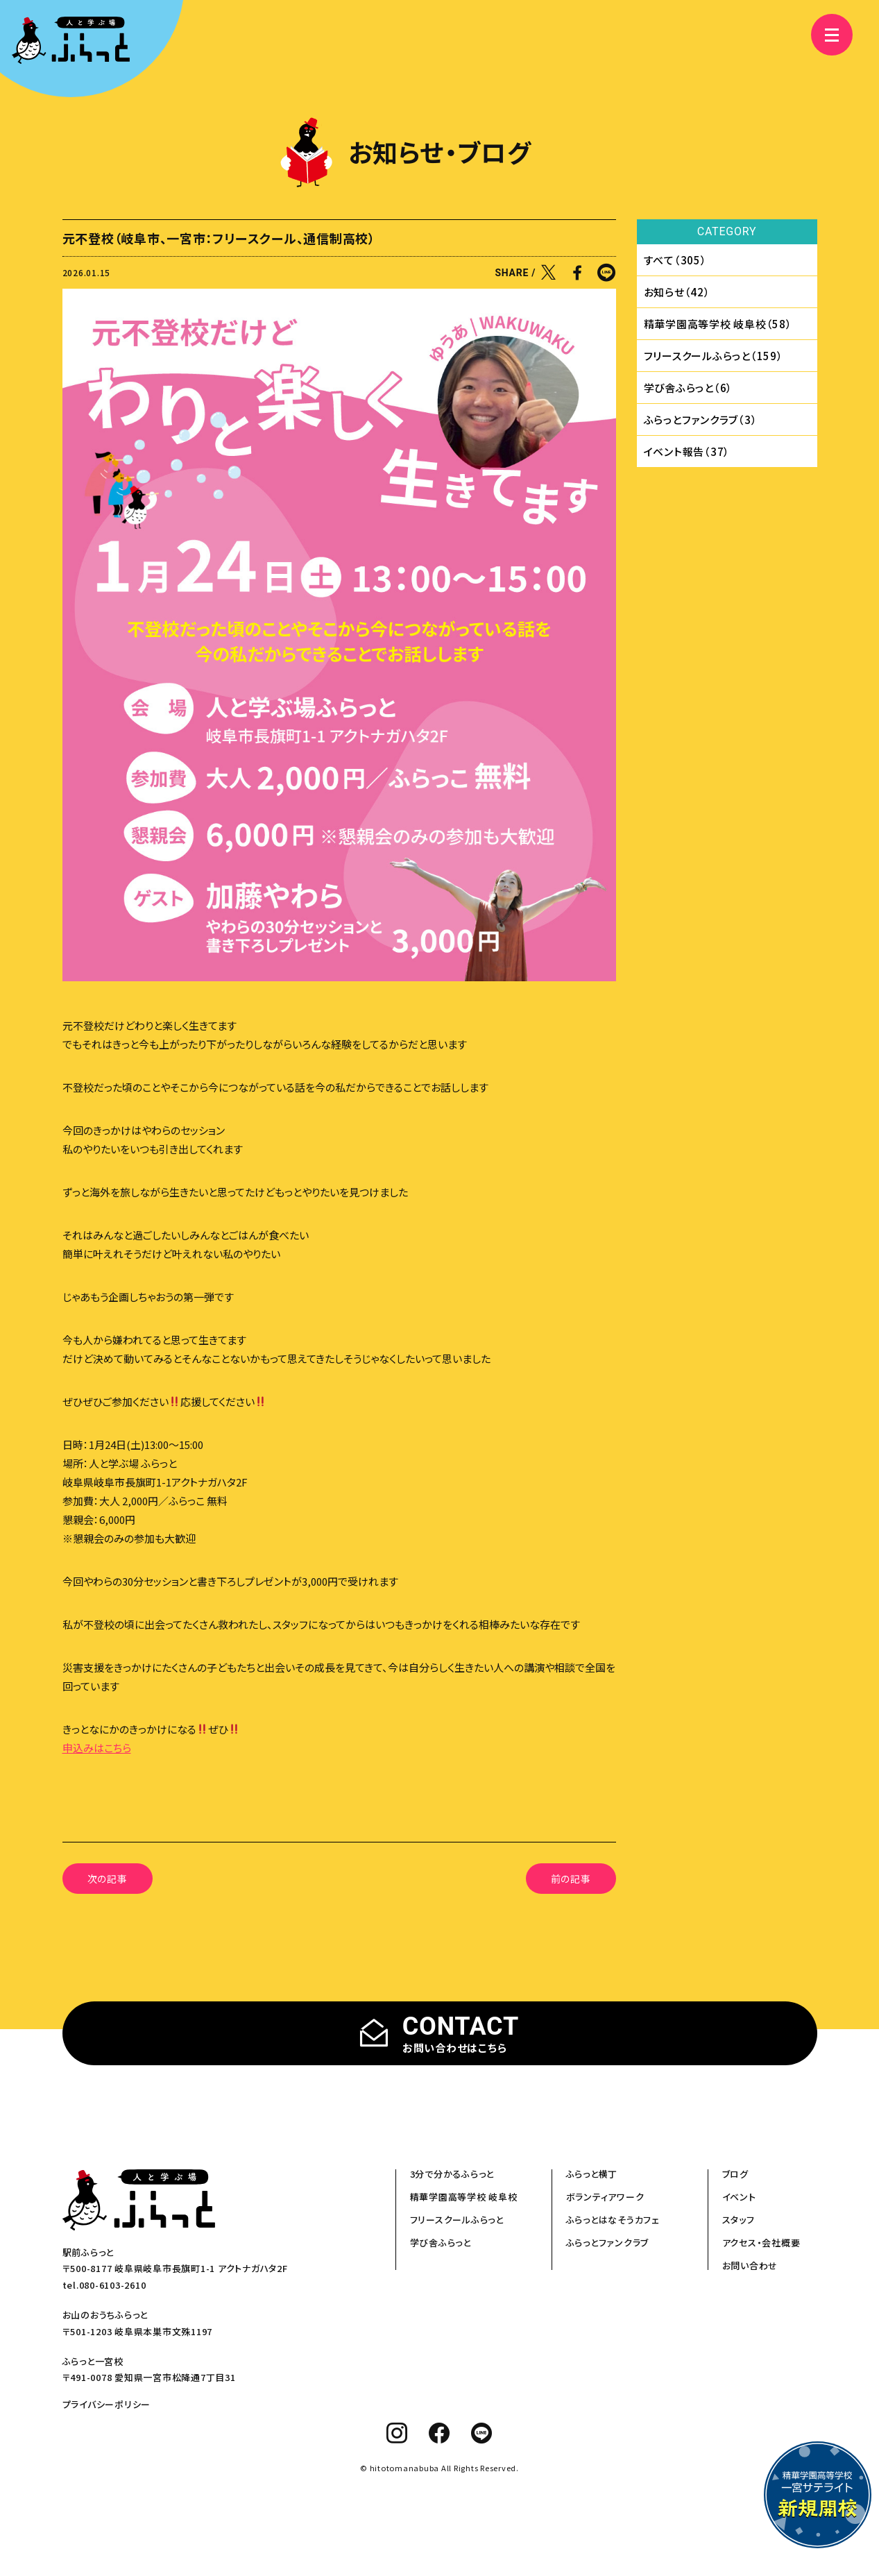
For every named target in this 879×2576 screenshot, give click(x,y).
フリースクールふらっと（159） (713, 355)
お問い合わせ (750, 2265)
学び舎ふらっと (440, 2242)
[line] (482, 2433)
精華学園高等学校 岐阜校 (464, 2196)
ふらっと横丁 (592, 2173)
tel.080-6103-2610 (104, 2284)
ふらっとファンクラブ (607, 2242)
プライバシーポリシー (106, 2404)
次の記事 (107, 1879)
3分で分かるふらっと (452, 2173)
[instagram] (397, 2433)
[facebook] (439, 2433)
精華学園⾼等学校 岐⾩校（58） (718, 323)
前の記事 (571, 1879)
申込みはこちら (96, 1747)
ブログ (735, 2173)
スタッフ (738, 2219)
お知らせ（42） (677, 292)
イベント (739, 2196)
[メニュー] (823, 35)
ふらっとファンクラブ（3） (701, 419)
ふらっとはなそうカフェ (613, 2219)
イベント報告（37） (687, 451)
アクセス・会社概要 (761, 2242)
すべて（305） (675, 260)
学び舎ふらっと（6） (688, 387)
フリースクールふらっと (457, 2219)
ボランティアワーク (605, 2196)
